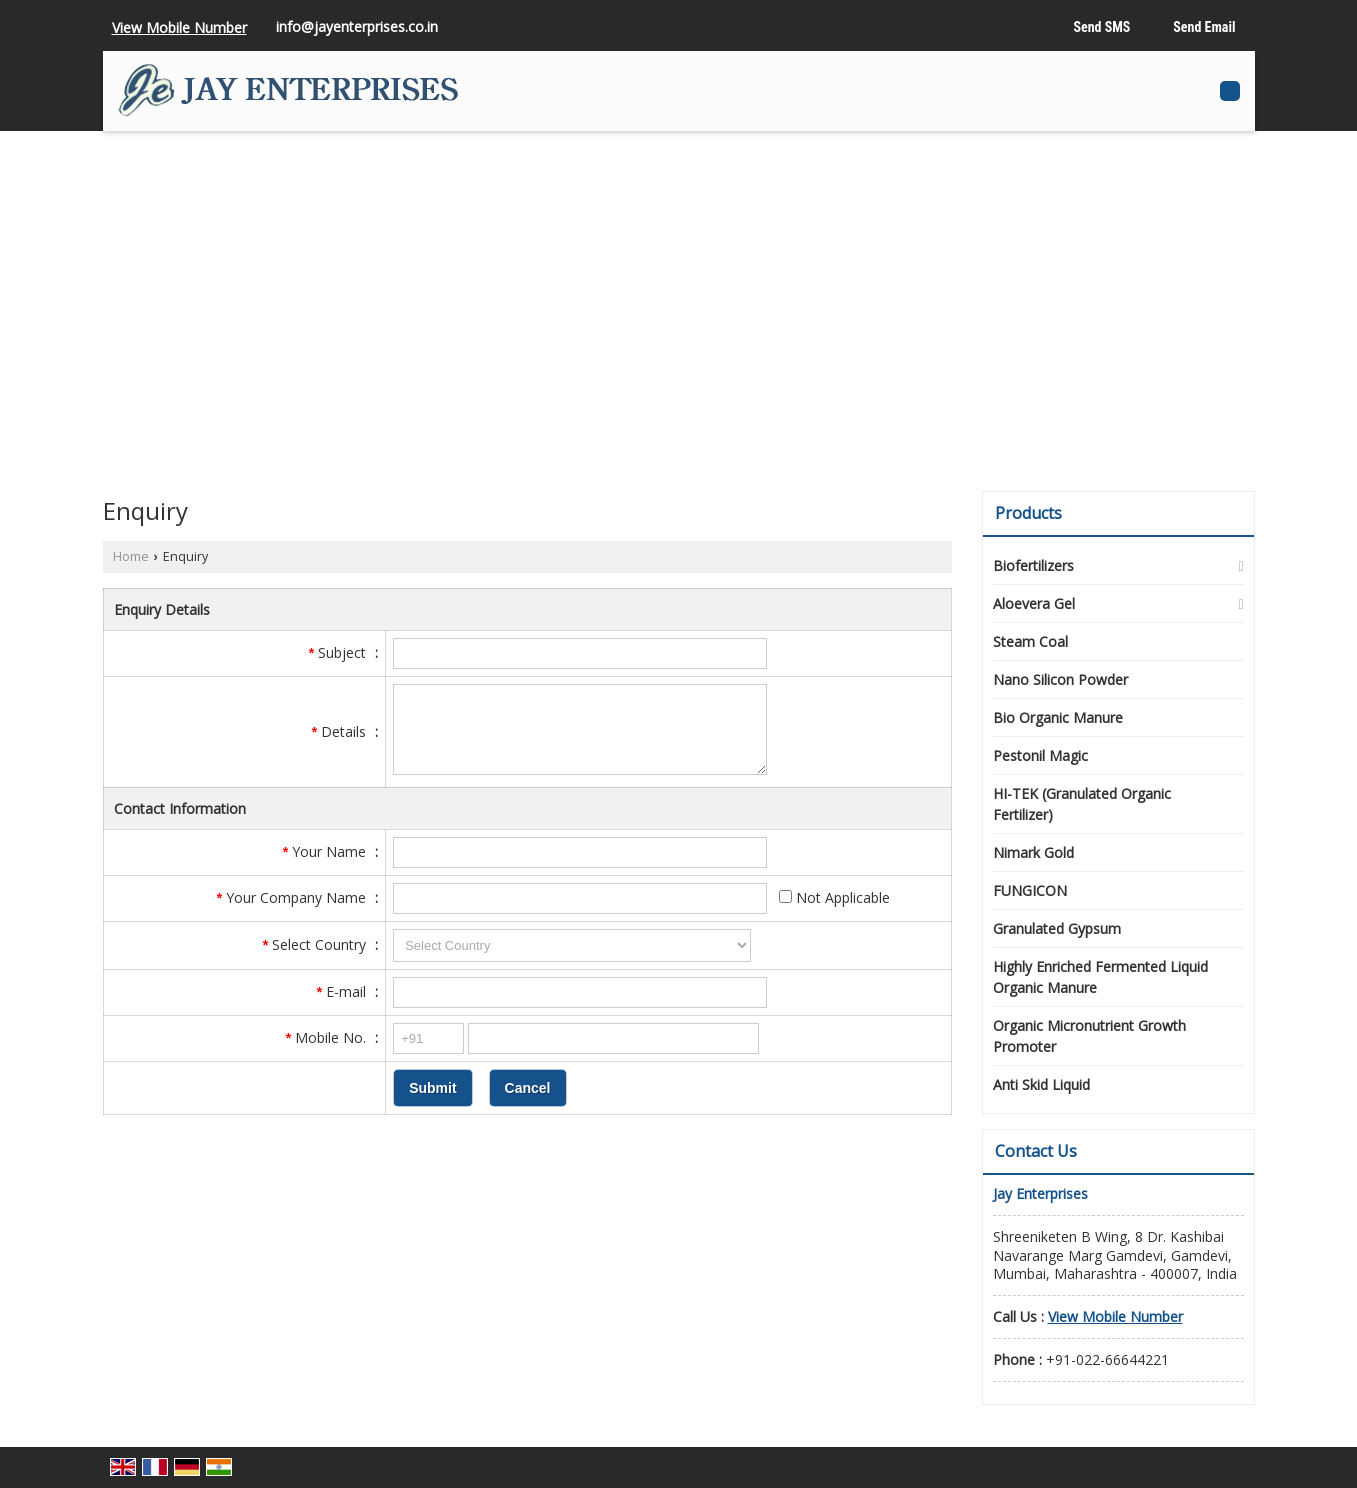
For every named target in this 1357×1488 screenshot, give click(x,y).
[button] (179, 27)
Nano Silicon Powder (1060, 679)
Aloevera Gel (1034, 603)
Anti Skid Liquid (1041, 1084)
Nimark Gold (1033, 852)
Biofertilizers (1033, 565)
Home (131, 556)
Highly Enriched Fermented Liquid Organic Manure (1100, 977)
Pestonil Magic (1040, 755)
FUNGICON (1030, 890)
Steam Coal (1030, 641)
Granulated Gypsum (1057, 928)
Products (1028, 513)
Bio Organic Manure (1058, 717)
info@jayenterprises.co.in (357, 26)
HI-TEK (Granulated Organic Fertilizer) (1082, 804)
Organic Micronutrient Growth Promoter (1089, 1036)
